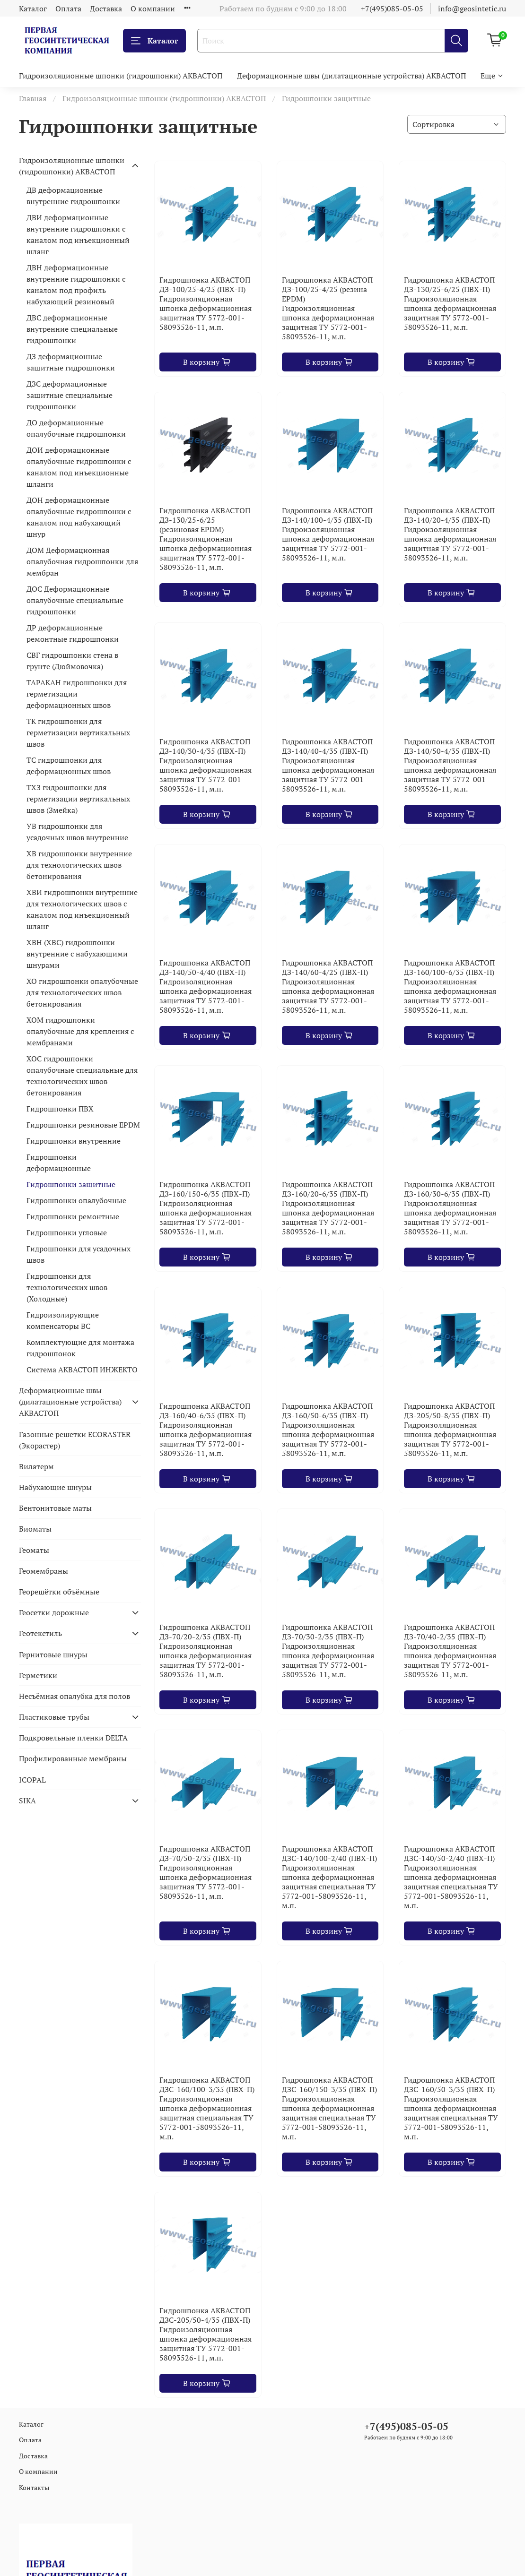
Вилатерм (36, 1466)
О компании (153, 8)
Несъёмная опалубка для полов (74, 1696)
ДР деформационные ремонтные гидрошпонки (72, 633)
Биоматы (35, 1529)
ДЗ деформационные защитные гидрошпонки (70, 362)
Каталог (33, 8)
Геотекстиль (40, 1633)
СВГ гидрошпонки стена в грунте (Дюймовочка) (72, 661)
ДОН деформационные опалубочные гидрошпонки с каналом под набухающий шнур (78, 517)
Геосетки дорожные (54, 1612)
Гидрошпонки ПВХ (60, 1108)
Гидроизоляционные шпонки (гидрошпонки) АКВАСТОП (120, 75)
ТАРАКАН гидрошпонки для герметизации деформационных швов (76, 693)
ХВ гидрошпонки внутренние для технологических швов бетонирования (79, 864)
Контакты (34, 2487)
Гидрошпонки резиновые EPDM (83, 1125)
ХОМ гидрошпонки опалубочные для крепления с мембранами (80, 1031)
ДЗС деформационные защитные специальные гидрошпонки (69, 395)
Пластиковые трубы (54, 1717)
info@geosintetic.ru (472, 8)
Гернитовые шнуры (53, 1654)
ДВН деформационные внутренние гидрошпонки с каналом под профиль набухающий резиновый (75, 284)
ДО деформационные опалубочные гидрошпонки (76, 428)
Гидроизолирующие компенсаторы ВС (62, 1320)
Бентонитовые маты (55, 1508)
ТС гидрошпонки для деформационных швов (68, 765)
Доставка (106, 8)
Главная (32, 98)
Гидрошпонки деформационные (58, 1162)
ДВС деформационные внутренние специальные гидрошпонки (72, 328)
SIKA (27, 1800)
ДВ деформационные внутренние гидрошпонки (73, 196)
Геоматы (34, 1550)
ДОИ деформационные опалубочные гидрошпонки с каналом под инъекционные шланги (78, 467)
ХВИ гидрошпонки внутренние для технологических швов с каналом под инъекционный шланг (82, 909)
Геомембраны (43, 1571)
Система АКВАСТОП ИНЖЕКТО (82, 1369)
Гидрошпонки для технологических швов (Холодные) (66, 1287)
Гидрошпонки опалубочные (76, 1200)
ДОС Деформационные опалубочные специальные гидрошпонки (74, 600)
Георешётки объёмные (59, 1591)
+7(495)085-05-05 (392, 8)
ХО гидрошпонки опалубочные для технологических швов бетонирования (82, 992)
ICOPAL (32, 1780)
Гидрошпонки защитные (70, 1184)
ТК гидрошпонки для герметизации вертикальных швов (78, 732)
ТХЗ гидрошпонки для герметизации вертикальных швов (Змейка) (78, 798)
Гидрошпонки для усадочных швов (78, 1254)
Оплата (68, 8)
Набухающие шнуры (55, 1487)
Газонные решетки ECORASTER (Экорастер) (75, 1440)
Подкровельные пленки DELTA (73, 1737)
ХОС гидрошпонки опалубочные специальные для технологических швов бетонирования (82, 1075)
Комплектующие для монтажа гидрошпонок (80, 1348)
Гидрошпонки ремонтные (72, 1216)
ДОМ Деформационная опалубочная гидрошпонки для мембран (82, 561)
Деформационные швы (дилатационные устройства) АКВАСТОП (351, 75)
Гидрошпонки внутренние (73, 1141)
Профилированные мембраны (73, 1758)
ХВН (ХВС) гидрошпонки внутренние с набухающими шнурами (77, 953)
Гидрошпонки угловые (66, 1232)
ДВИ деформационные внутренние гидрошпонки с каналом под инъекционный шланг (78, 234)
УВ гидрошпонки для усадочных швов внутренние (77, 832)
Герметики (38, 1675)
